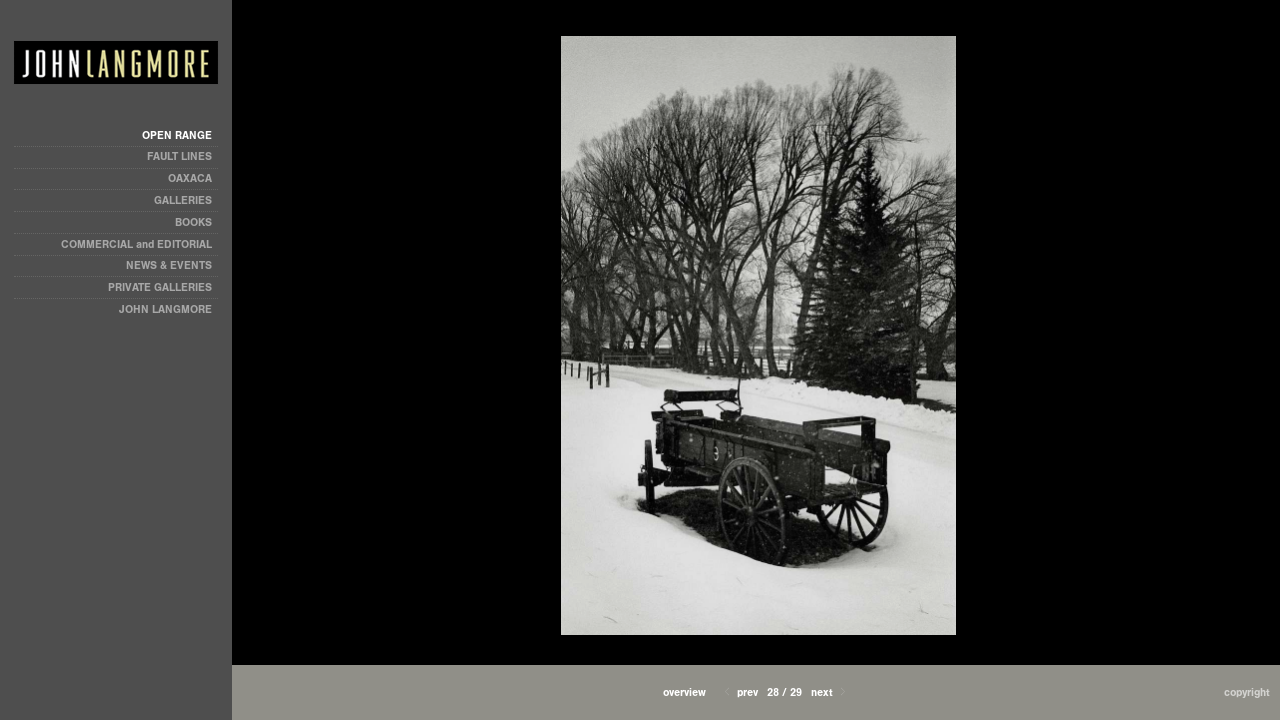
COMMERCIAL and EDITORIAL (136, 244)
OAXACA (190, 178)
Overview (684, 692)
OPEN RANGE (177, 135)
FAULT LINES (179, 156)
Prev (739, 692)
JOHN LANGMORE (165, 309)
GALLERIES (183, 200)
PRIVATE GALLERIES (160, 287)
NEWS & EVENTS (169, 265)
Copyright (1247, 692)
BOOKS (193, 222)
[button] (684, 692)
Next (830, 692)
